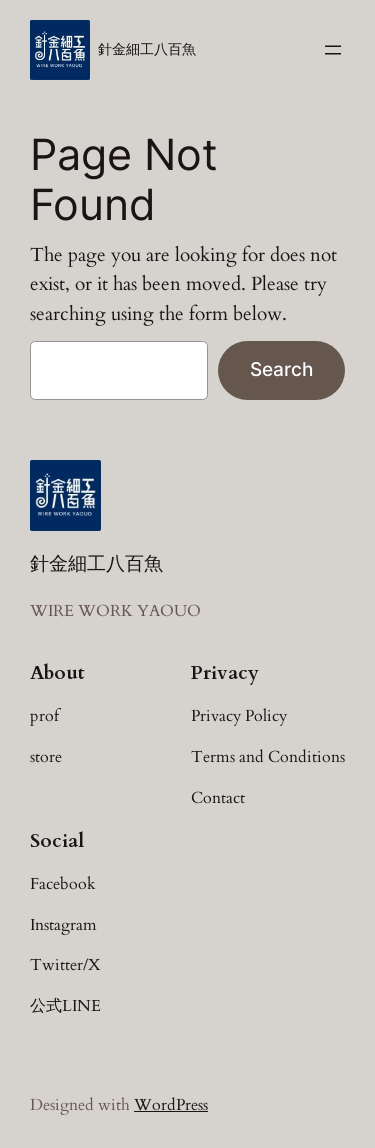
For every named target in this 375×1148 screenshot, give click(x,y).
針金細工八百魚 (147, 49)
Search (281, 369)
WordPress (171, 1105)
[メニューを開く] (333, 50)
